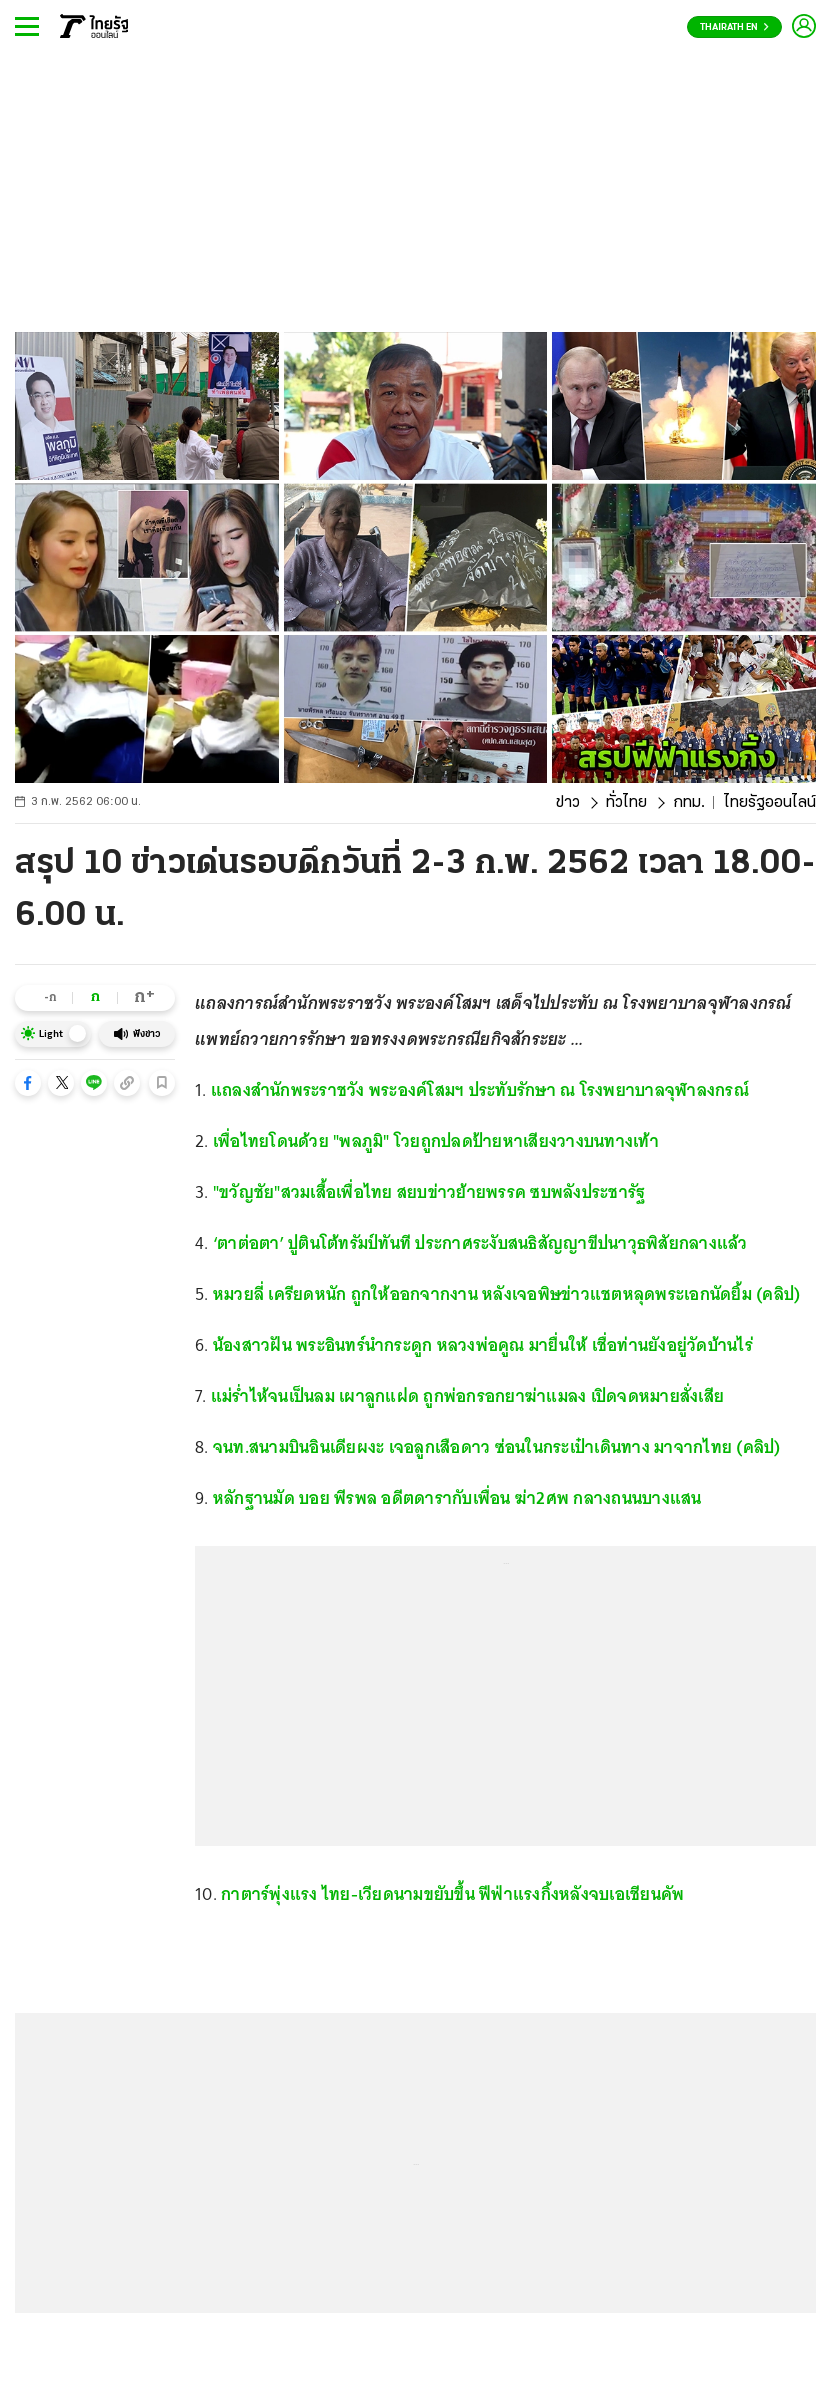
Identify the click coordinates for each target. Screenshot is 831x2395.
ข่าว (568, 803)
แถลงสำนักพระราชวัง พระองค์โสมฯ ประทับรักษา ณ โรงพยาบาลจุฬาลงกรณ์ (480, 1090)
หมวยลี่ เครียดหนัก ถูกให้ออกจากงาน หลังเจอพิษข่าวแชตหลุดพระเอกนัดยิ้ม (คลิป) (507, 1294)
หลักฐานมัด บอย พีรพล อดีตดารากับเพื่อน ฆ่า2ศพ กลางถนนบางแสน (457, 1498)
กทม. (689, 803)
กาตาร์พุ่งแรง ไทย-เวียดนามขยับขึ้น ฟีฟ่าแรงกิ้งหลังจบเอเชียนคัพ (452, 1894)
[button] (28, 1083)
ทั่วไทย (626, 803)
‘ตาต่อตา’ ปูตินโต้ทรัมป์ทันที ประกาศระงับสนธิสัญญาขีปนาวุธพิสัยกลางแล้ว (480, 1243)
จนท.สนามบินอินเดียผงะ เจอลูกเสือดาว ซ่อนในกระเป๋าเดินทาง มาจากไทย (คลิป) (497, 1447)
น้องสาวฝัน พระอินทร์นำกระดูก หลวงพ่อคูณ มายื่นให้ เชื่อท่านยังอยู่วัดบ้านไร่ (483, 1345)
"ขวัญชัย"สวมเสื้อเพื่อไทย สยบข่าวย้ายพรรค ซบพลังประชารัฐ (431, 1192)
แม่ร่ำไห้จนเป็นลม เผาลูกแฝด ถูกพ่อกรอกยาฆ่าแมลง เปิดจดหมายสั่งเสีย (467, 1396)
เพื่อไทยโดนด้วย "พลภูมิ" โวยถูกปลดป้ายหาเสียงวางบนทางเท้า (436, 1141)
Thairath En (734, 27)
